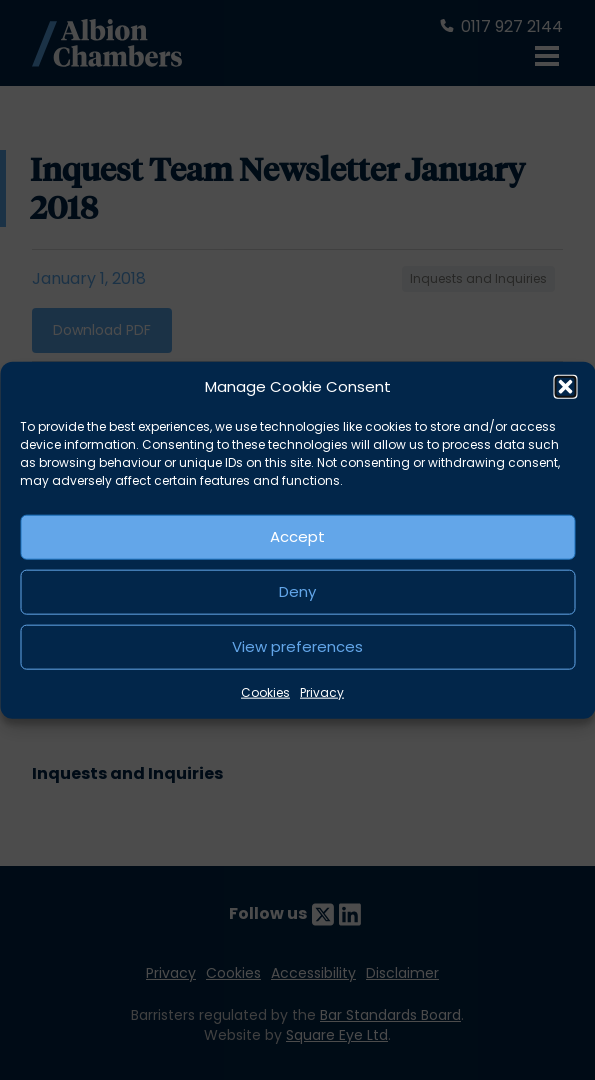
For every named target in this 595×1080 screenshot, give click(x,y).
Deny (297, 591)
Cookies (265, 691)
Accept (297, 536)
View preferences (297, 646)
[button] (565, 387)
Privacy (322, 691)
